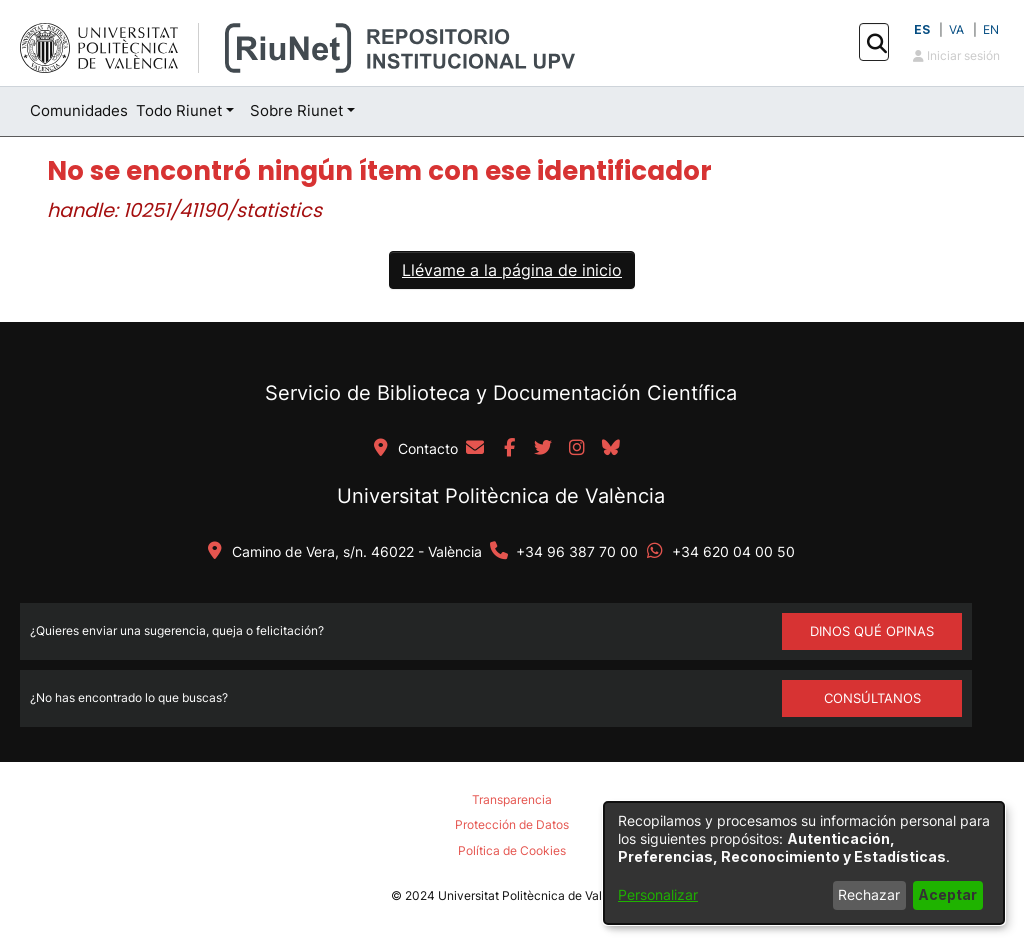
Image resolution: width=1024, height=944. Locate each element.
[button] (876, 43)
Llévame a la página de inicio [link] (512, 270)
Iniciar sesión (956, 55)
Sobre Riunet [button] (296, 110)
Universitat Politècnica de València (501, 496)
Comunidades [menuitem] (79, 110)
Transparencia (512, 799)
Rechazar (869, 894)
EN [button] (991, 29)
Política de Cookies (512, 850)
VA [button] (956, 29)
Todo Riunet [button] (179, 110)
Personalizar (658, 894)
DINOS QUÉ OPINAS (872, 631)
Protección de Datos (512, 824)
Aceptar (947, 894)
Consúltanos (872, 698)
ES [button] (922, 29)
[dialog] (804, 863)
